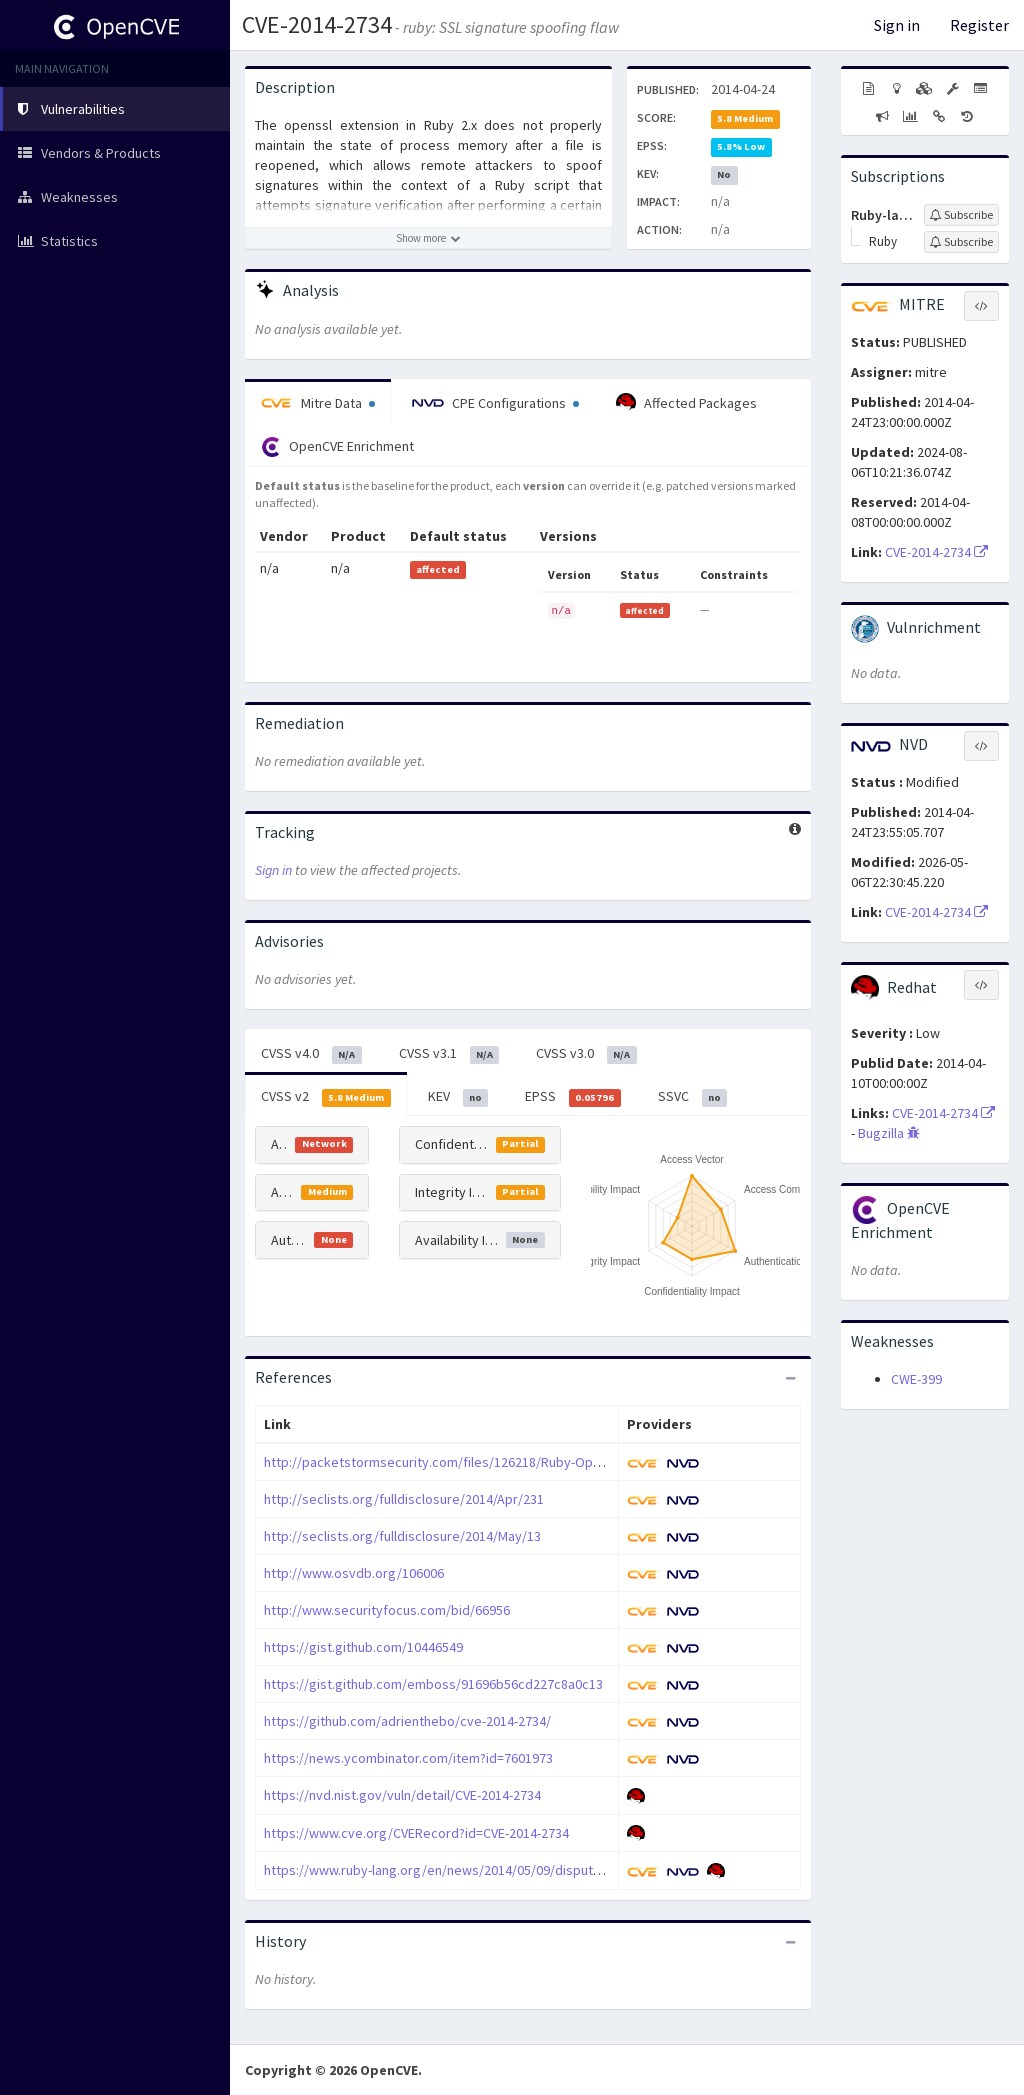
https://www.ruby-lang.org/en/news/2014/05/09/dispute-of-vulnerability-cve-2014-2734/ (527, 1870)
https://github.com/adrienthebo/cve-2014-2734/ (407, 1721)
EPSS (573, 1097)
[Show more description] (428, 238)
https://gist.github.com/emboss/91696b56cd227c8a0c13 (433, 1684)
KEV (458, 1097)
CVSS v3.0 (586, 1054)
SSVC (693, 1097)
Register (979, 25)
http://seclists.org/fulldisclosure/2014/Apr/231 (404, 1499)
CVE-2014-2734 (317, 24)
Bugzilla (889, 1133)
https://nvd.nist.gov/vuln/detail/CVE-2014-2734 (402, 1795)
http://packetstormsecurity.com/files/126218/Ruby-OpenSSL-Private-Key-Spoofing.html (527, 1462)
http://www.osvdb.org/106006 (354, 1573)
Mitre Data (318, 403)
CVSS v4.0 (311, 1054)
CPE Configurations (495, 403)
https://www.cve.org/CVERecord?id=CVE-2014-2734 (416, 1833)
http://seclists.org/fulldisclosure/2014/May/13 (402, 1536)
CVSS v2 (326, 1097)
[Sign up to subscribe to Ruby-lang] (961, 215)
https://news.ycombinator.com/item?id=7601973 (408, 1758)
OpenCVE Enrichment (337, 447)
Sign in (897, 25)
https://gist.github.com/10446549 (363, 1647)
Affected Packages (686, 403)
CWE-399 (916, 1379)
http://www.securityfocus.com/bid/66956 (387, 1610)
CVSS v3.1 (449, 1054)
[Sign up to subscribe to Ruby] (961, 242)
